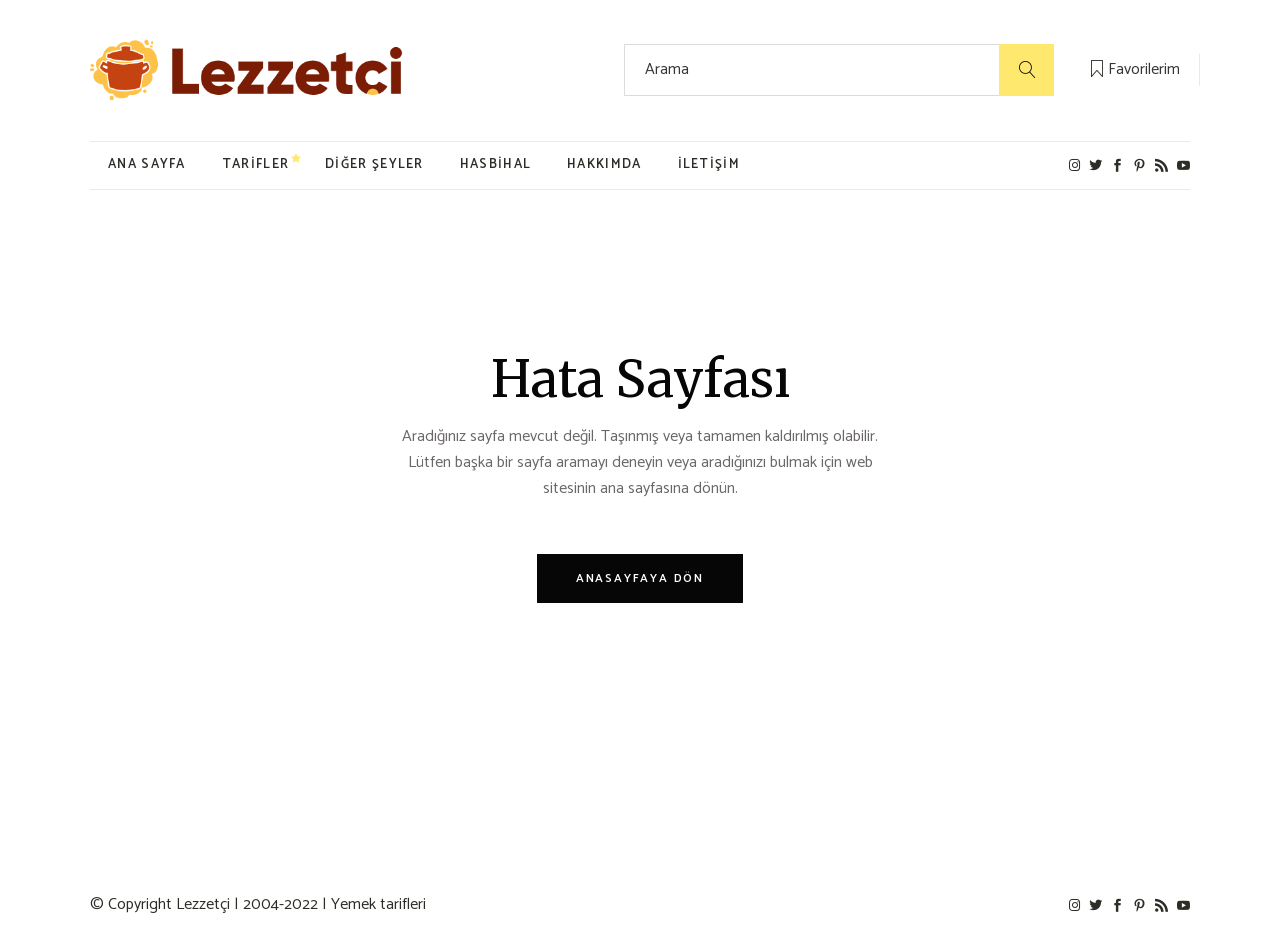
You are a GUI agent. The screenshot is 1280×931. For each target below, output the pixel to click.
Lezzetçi (203, 904)
